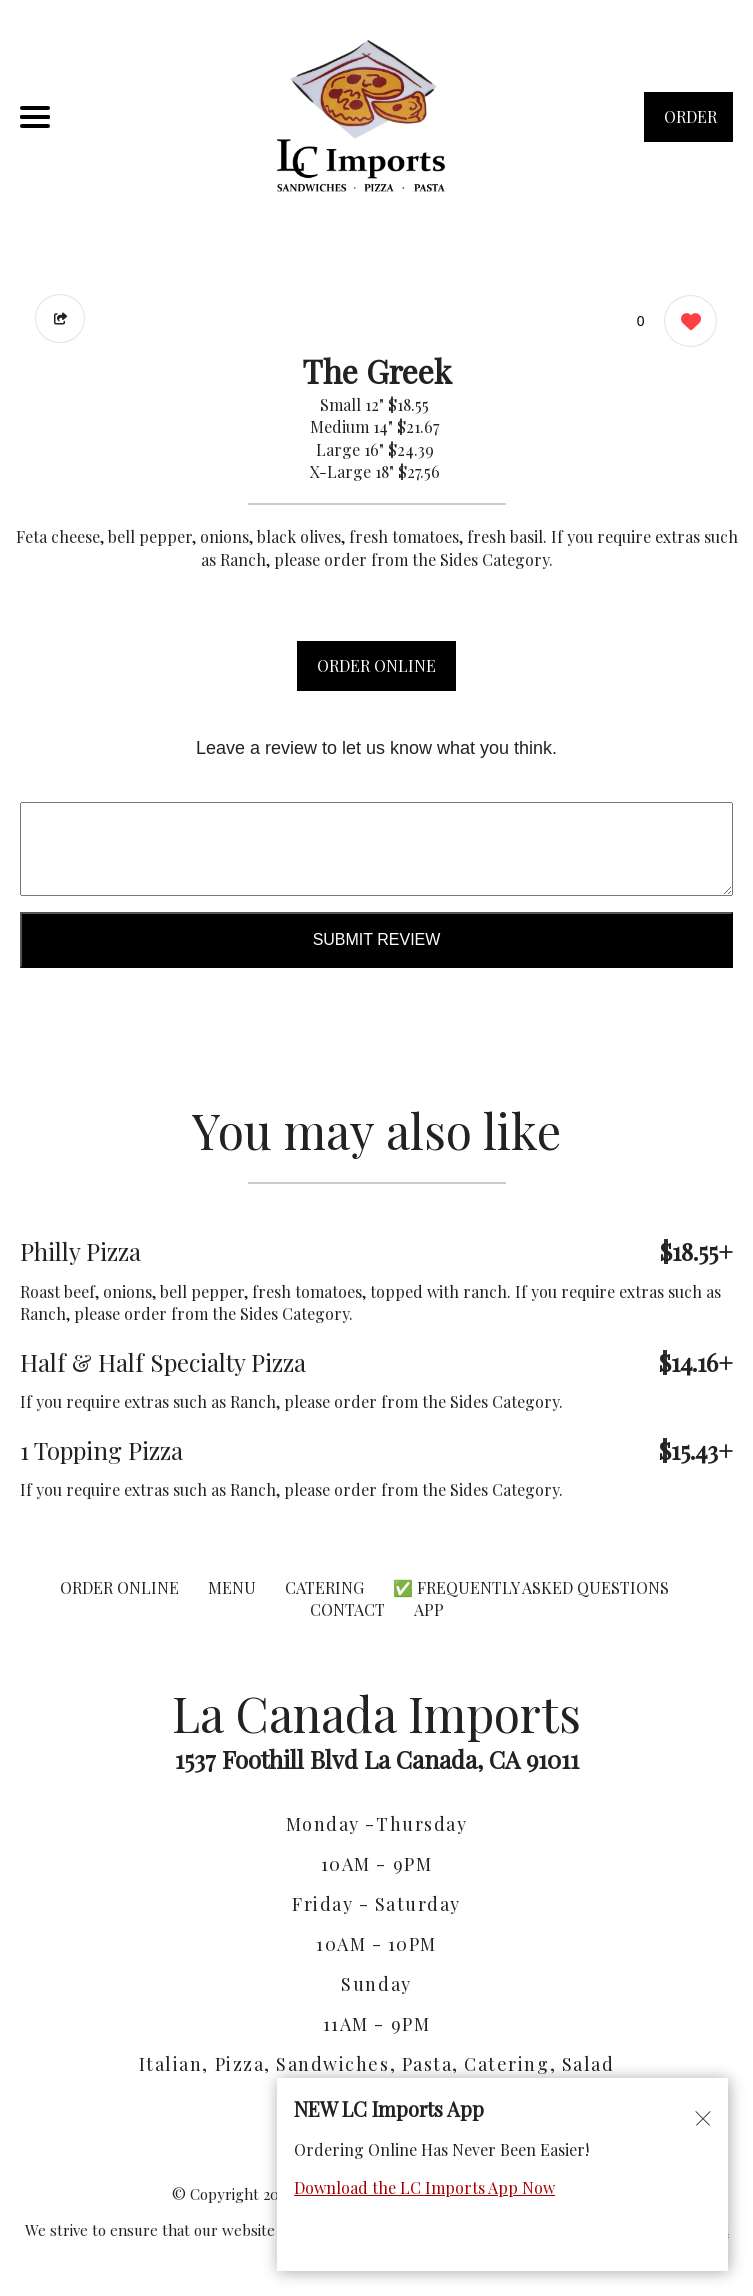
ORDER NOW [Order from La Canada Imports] (690, 124)
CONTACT (347, 1609)
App (429, 1609)
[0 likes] (685, 323)
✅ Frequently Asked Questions (531, 1587)
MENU (232, 1587)
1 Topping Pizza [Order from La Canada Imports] (101, 1450)
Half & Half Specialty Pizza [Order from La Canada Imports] (163, 1362)
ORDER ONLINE (376, 665)
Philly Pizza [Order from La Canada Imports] (80, 1251)
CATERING (324, 1587)
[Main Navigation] (35, 117)
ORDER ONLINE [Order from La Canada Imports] (119, 1587)
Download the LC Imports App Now (424, 2187)
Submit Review (377, 939)
